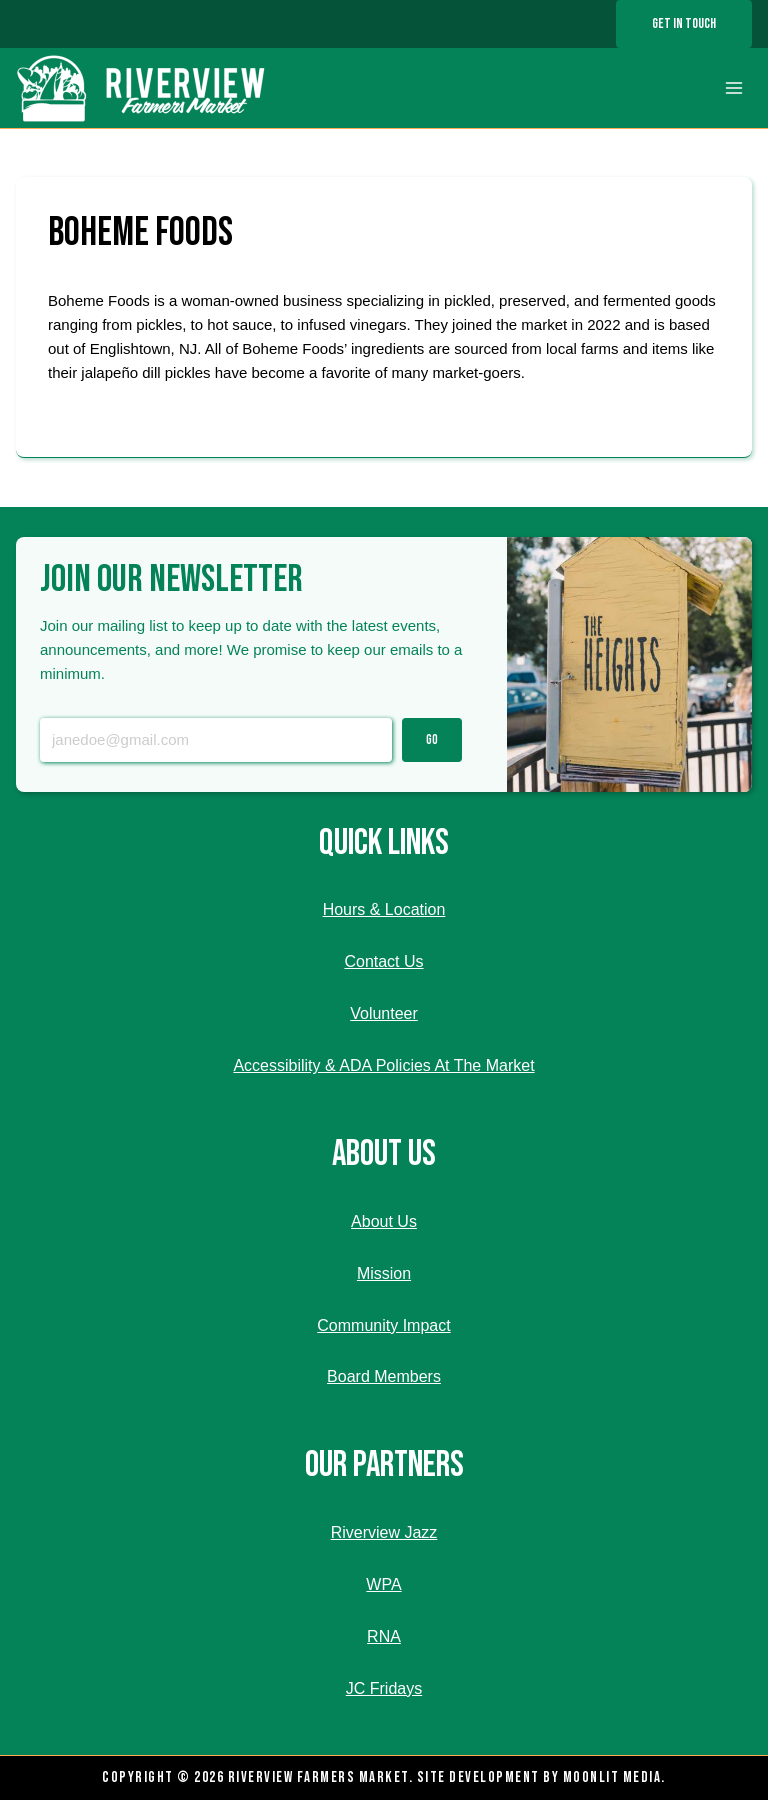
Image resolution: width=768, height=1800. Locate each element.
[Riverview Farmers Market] (143, 88)
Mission (384, 1273)
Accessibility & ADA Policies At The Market (383, 1065)
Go (432, 740)
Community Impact (383, 1325)
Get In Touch (684, 23)
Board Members (384, 1376)
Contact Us (383, 961)
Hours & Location (384, 909)
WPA (383, 1584)
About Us (384, 1221)
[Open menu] (733, 88)
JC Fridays (384, 1688)
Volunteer (384, 1013)
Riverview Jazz (384, 1532)
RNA (384, 1636)
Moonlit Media (612, 1777)
